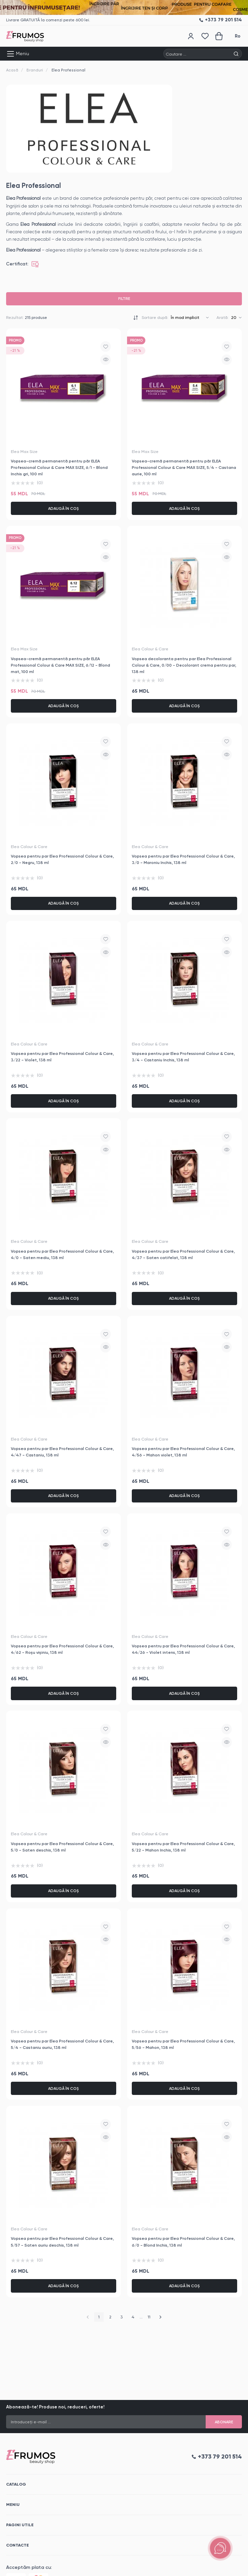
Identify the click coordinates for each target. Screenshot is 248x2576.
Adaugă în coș (63, 508)
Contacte (17, 2545)
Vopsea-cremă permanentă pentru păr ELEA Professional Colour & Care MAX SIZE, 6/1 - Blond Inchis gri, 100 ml (59, 467)
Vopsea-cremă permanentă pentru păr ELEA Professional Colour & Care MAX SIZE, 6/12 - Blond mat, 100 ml (60, 665)
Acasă (12, 70)
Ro (238, 36)
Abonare (224, 2422)
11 (149, 2317)
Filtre (124, 298)
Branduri (34, 70)
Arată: (222, 317)
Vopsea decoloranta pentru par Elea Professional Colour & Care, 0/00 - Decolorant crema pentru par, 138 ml (184, 665)
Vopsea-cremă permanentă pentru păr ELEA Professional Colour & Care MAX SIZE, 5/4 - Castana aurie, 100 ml (184, 467)
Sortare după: (155, 317)
